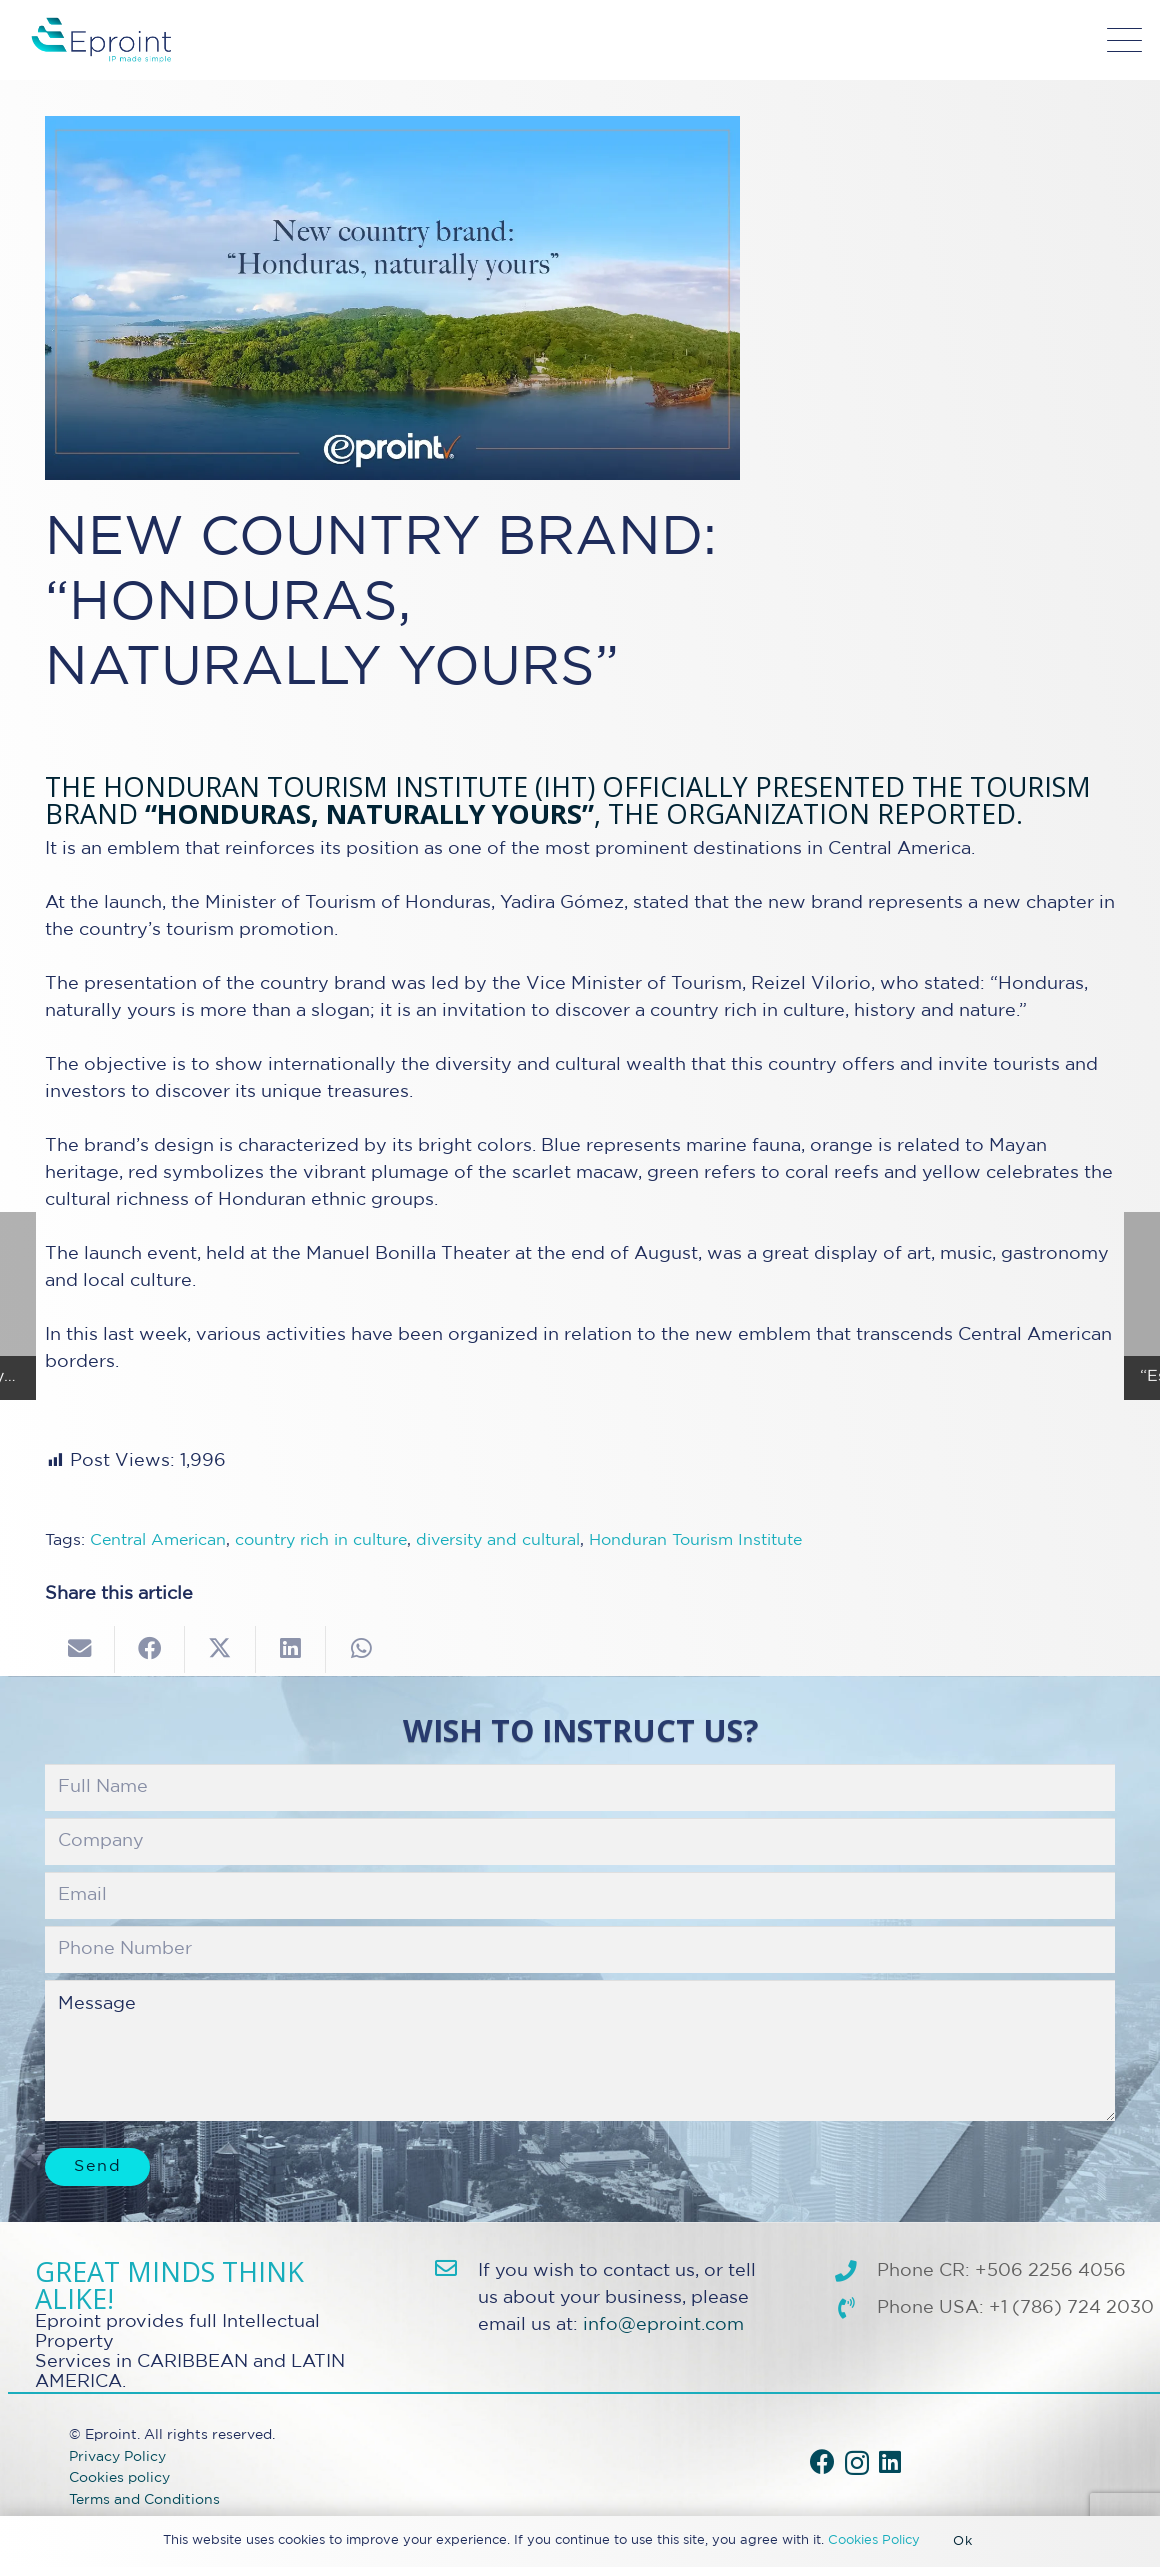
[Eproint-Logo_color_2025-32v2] (101, 40)
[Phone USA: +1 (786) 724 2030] (855, 2309)
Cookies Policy (874, 2540)
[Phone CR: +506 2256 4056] (855, 2272)
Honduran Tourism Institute (695, 1540)
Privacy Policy (117, 2456)
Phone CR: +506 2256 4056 (1001, 2271)
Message (580, 2050)
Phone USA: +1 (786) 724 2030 (1015, 2308)
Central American (158, 1540)
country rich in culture (321, 1540)
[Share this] (150, 1649)
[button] (1125, 40)
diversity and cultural (498, 1540)
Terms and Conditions (144, 2499)
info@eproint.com (663, 2325)
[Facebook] (822, 2461)
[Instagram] (857, 2463)
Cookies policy (119, 2477)
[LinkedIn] (890, 2461)
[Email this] (80, 1649)
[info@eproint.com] (456, 2269)
